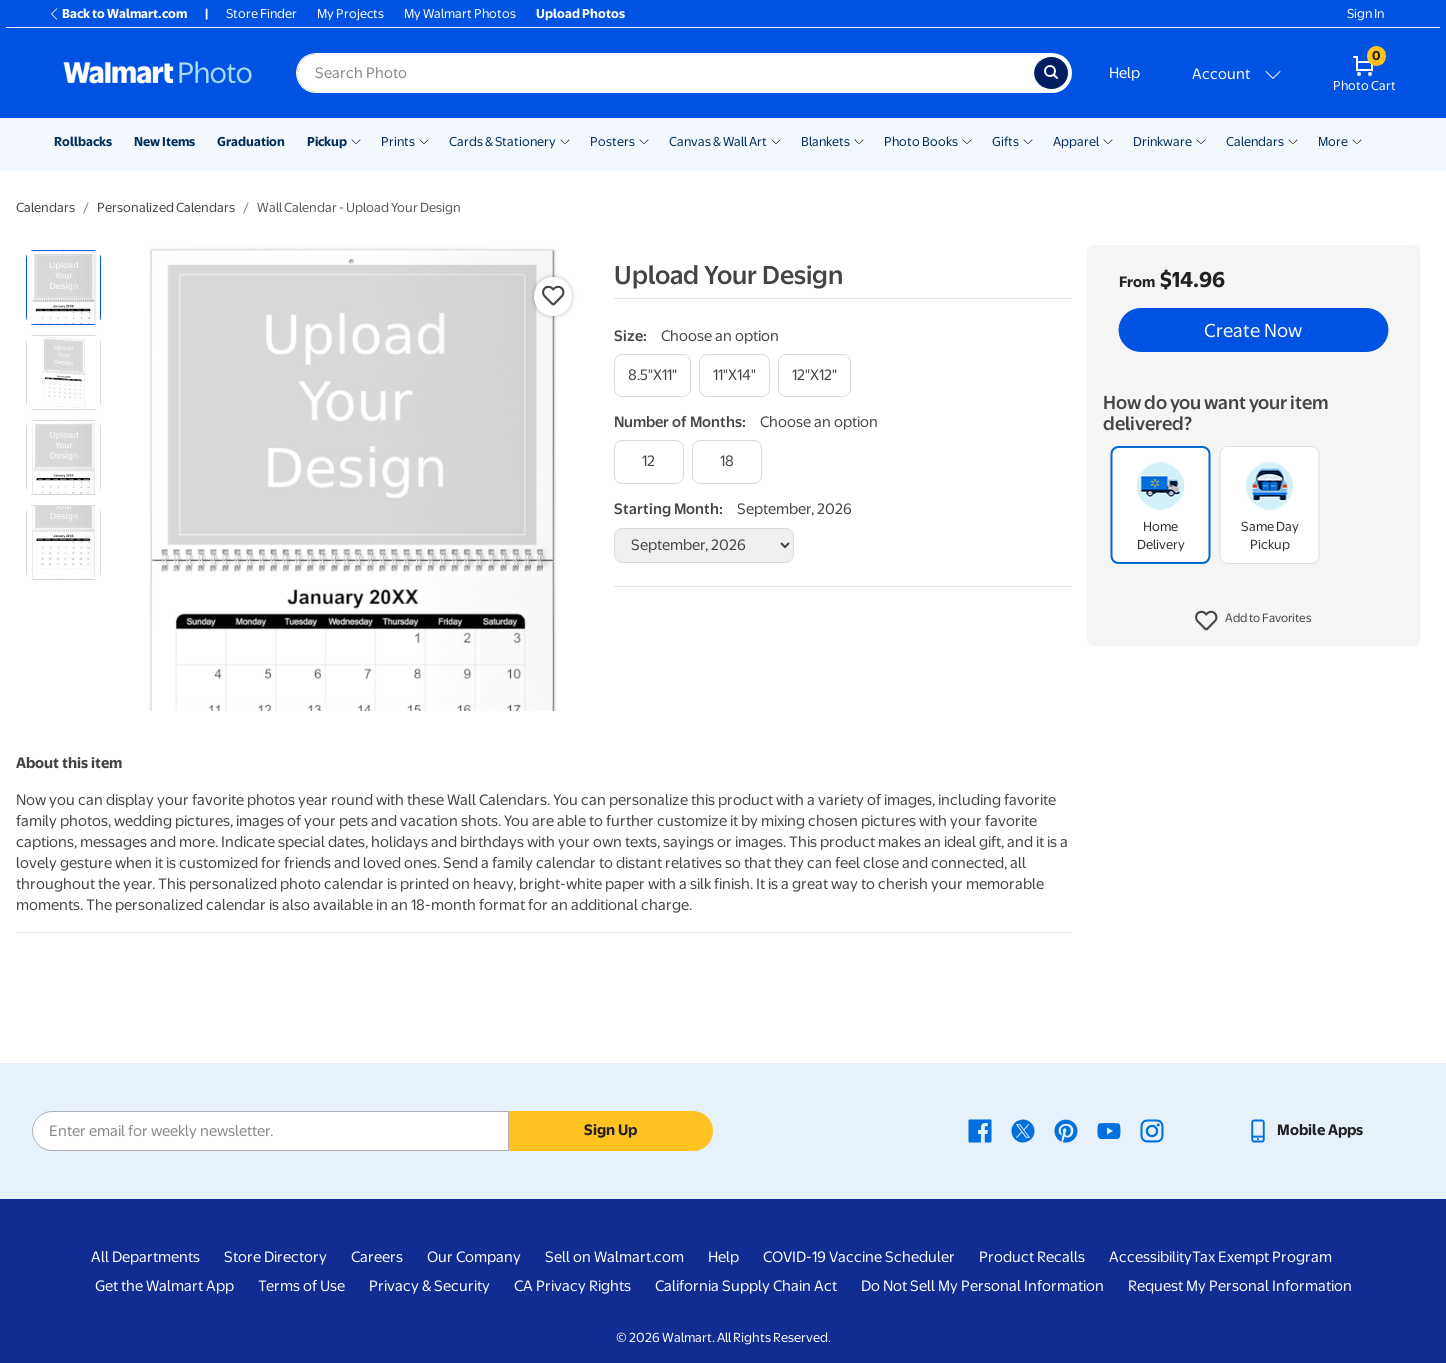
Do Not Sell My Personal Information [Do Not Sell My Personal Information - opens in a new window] (982, 1286)
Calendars (1255, 141)
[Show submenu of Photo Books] (967, 140)
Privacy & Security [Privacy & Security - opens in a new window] (429, 1286)
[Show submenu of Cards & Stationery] (565, 140)
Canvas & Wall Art (718, 141)
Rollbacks (83, 141)
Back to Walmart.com (117, 13)
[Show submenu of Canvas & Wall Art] (776, 140)
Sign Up (610, 1130)
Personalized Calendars (166, 207)
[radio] (63, 287)
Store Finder (261, 13)
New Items (164, 141)
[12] (649, 461)
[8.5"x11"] (652, 375)
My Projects (350, 13)
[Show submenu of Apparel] (1108, 140)
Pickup (327, 141)
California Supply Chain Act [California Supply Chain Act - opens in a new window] (746, 1286)
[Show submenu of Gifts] (1028, 140)
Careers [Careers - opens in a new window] (377, 1257)
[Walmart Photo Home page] (158, 73)
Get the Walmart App (164, 1286)
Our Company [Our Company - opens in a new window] (474, 1257)
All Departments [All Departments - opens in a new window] (145, 1257)
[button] (1253, 621)
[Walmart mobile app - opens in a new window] (1304, 1130)
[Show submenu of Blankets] (859, 140)
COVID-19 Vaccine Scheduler (859, 1257)
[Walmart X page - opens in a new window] (1023, 1130)
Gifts (1005, 141)
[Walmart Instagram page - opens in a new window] (1152, 1130)
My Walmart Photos (460, 13)
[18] (727, 461)
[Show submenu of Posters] (644, 140)
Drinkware (1162, 141)
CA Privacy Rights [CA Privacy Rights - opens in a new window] (572, 1286)
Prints (398, 141)
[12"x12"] (814, 375)
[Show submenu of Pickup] (356, 140)
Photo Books (921, 141)
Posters (612, 141)
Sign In (1365, 13)
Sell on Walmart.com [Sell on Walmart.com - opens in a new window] (614, 1257)
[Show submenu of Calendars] (1293, 140)
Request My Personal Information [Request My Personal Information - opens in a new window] (1240, 1286)
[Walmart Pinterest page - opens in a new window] (1066, 1130)
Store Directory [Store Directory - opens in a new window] (275, 1257)
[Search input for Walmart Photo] (665, 73)
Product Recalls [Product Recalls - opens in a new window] (1032, 1257)
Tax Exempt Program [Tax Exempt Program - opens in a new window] (1262, 1257)
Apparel (1076, 141)
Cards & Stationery (502, 141)
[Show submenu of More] (1357, 140)
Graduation (251, 141)
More (1333, 141)
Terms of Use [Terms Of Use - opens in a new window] (301, 1286)
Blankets (825, 141)
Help (1124, 73)
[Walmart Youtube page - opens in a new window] (1109, 1130)
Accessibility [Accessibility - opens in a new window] (1150, 1257)
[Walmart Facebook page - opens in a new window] (980, 1130)
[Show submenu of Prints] (424, 140)
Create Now (1253, 330)
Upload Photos (580, 13)
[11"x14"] (734, 375)
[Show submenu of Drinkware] (1201, 140)
